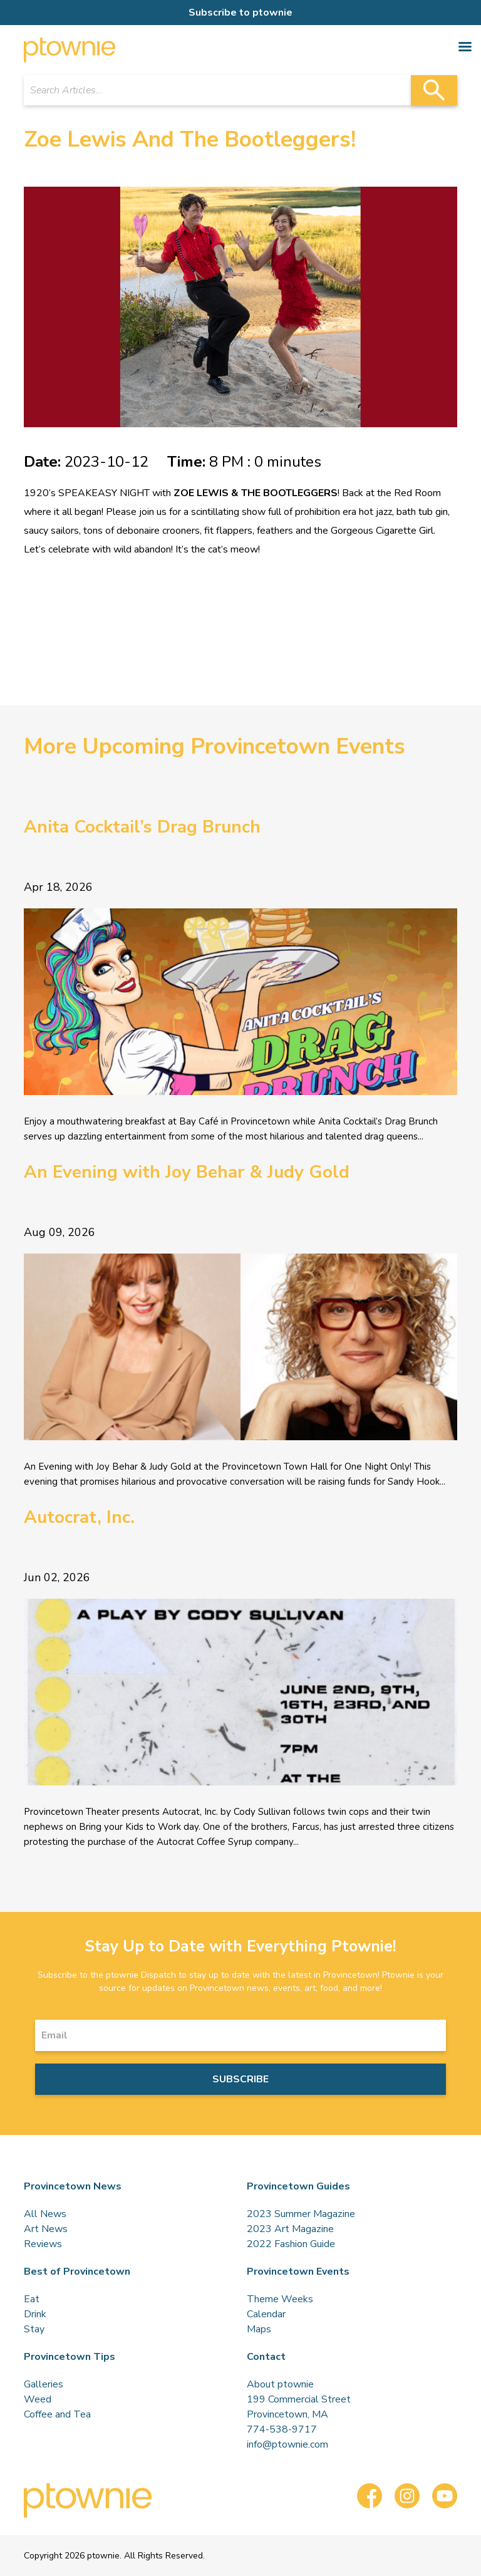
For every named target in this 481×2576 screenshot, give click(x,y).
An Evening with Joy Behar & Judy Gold (186, 1172)
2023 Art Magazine (290, 2229)
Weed (37, 2399)
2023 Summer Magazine (301, 2214)
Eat (31, 2299)
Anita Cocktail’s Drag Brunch (142, 827)
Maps (259, 2329)
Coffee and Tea (57, 2414)
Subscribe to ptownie (240, 12)
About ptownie (280, 2384)
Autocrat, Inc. (79, 1517)
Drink (35, 2314)
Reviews (43, 2244)
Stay (34, 2329)
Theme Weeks (280, 2299)
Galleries (43, 2384)
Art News (46, 2229)
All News (45, 2214)
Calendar (266, 2314)
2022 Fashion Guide (291, 2244)
